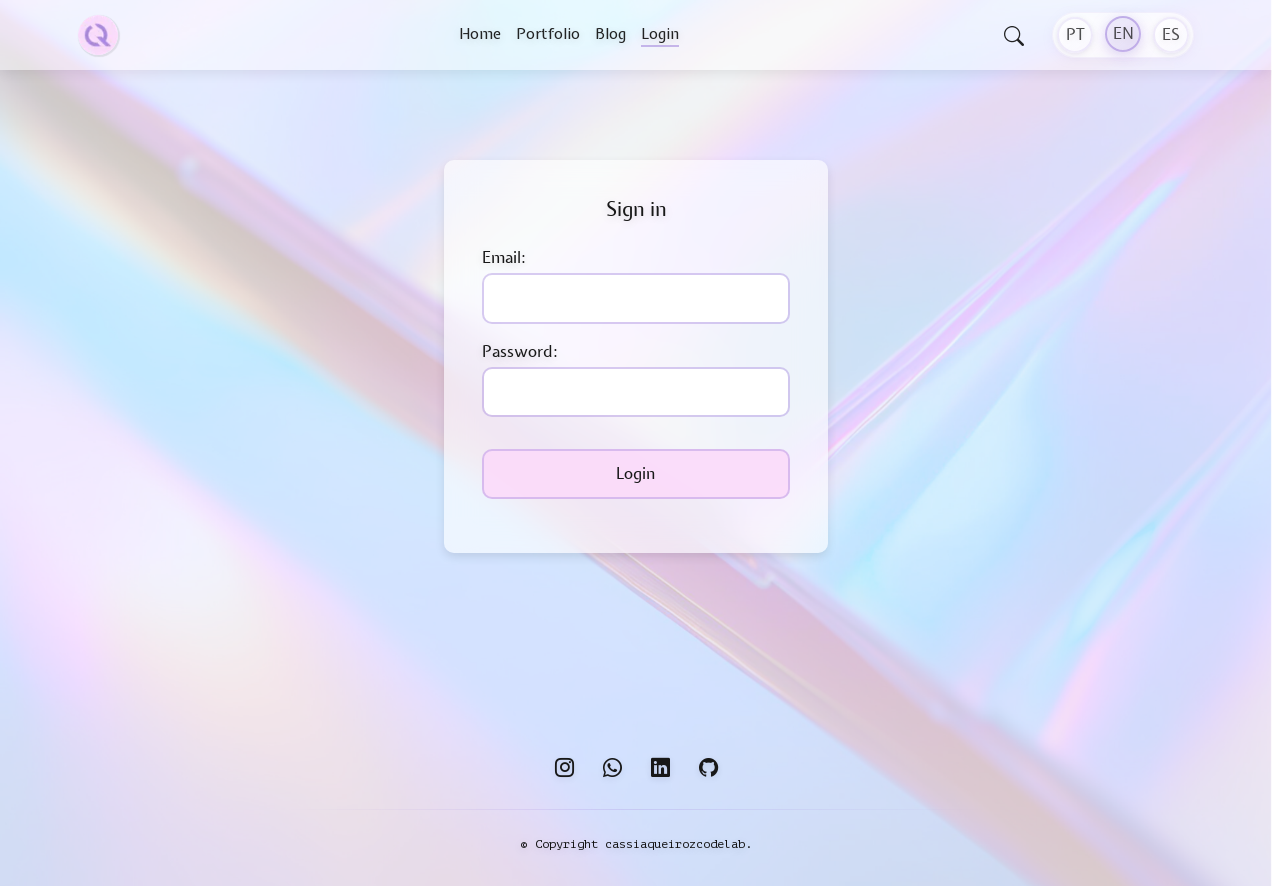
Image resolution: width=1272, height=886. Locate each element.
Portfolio (548, 34)
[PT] (1075, 35)
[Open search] (1014, 38)
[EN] (1123, 34)
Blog (610, 34)
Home (480, 34)
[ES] (1171, 35)
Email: (504, 258)
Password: (520, 352)
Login (660, 34)
